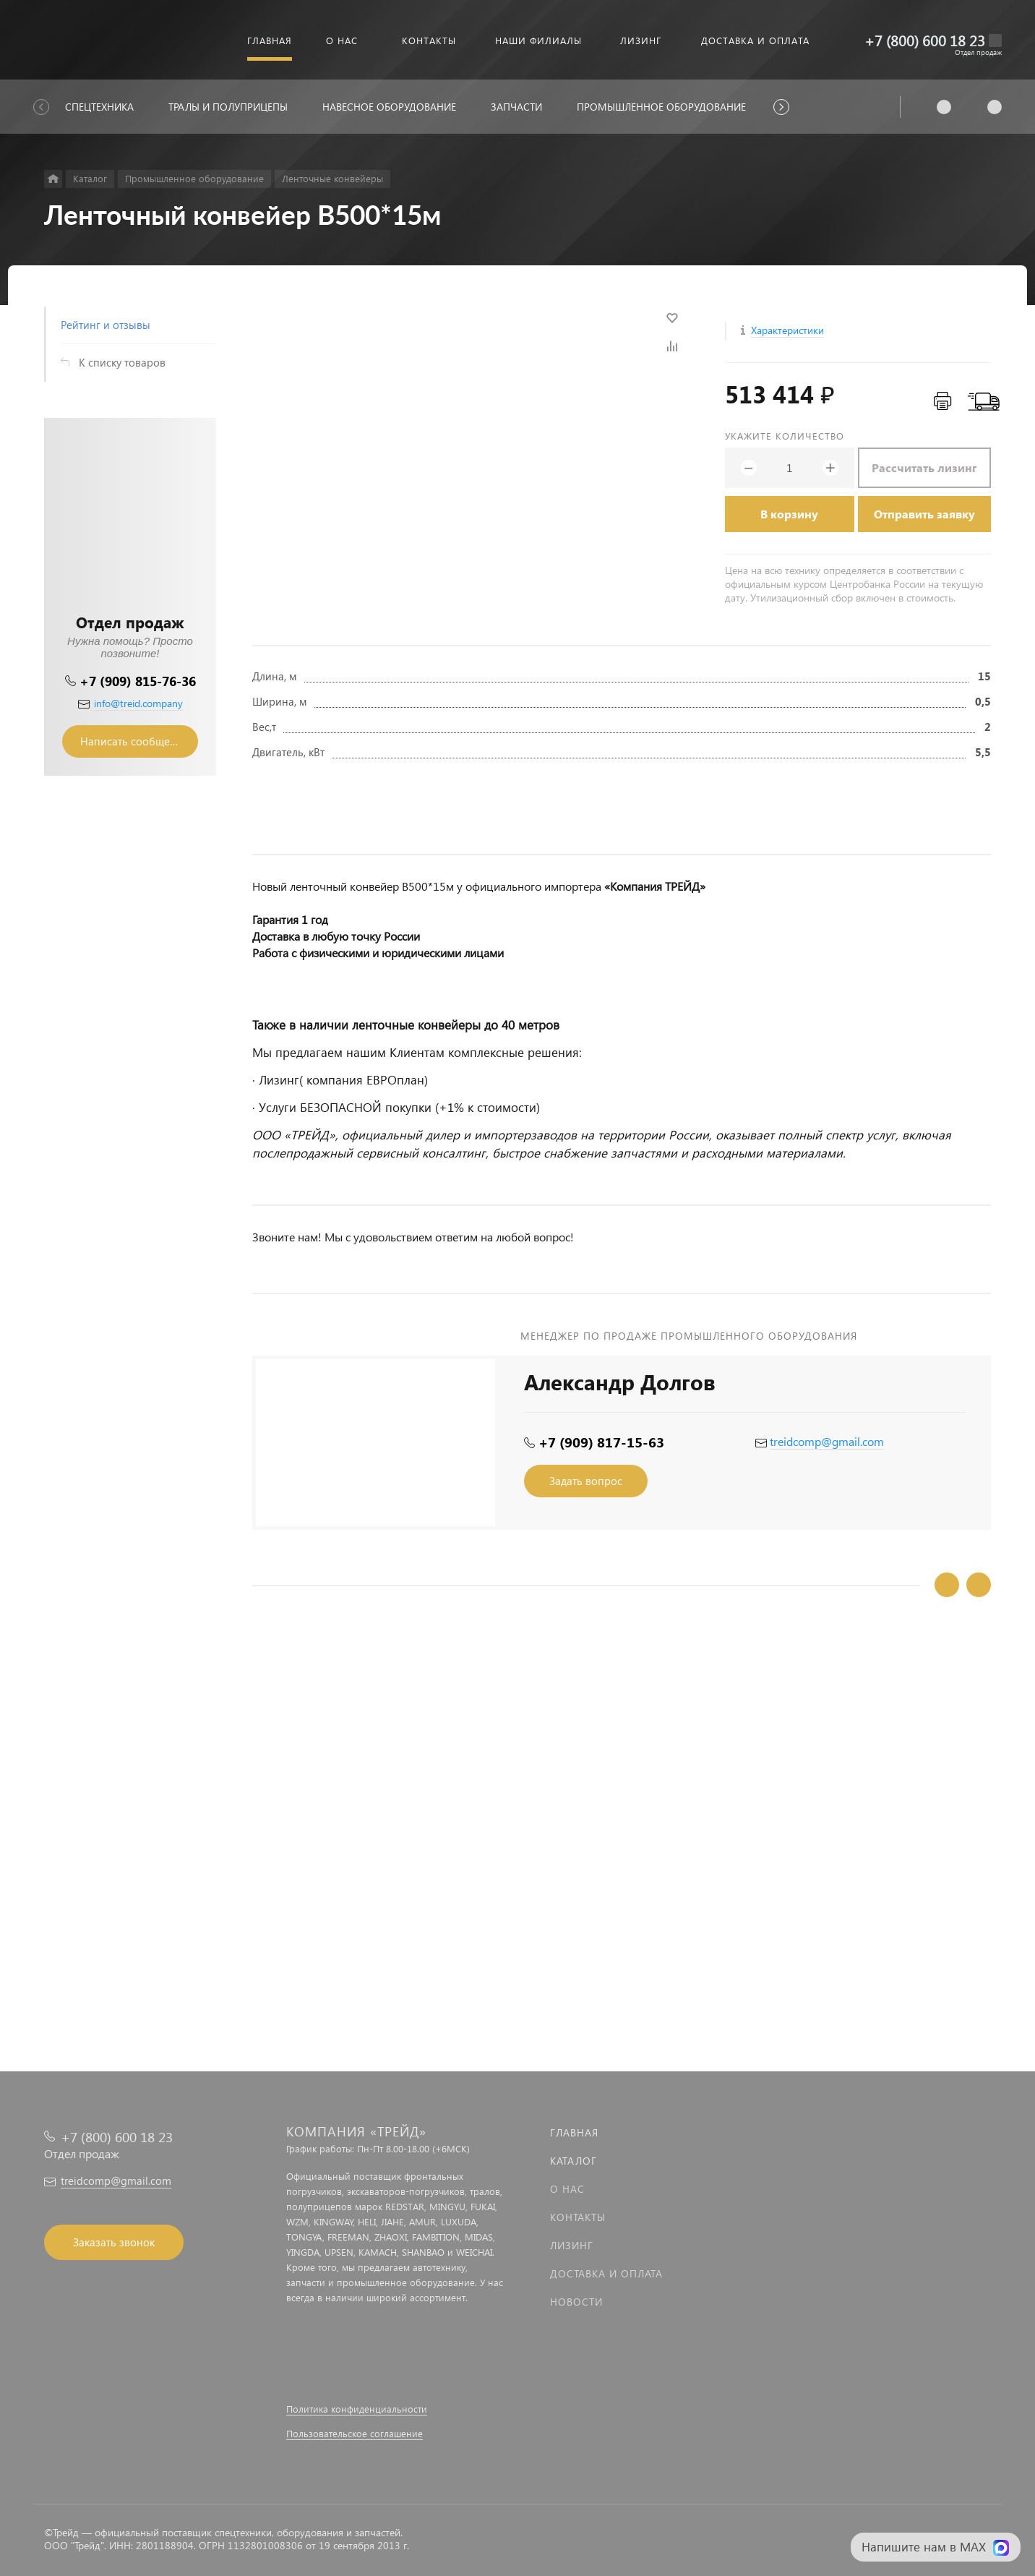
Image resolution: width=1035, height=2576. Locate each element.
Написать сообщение (134, 741)
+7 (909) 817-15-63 (601, 1442)
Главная (574, 2132)
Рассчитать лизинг (924, 467)
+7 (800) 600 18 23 (924, 40)
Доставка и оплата (606, 2273)
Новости (576, 2301)
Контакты (578, 2217)
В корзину (789, 513)
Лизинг (571, 2245)
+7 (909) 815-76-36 (138, 681)
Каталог (573, 2161)
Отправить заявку (924, 513)
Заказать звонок (114, 2242)
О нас (567, 2189)
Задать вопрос (585, 1480)
